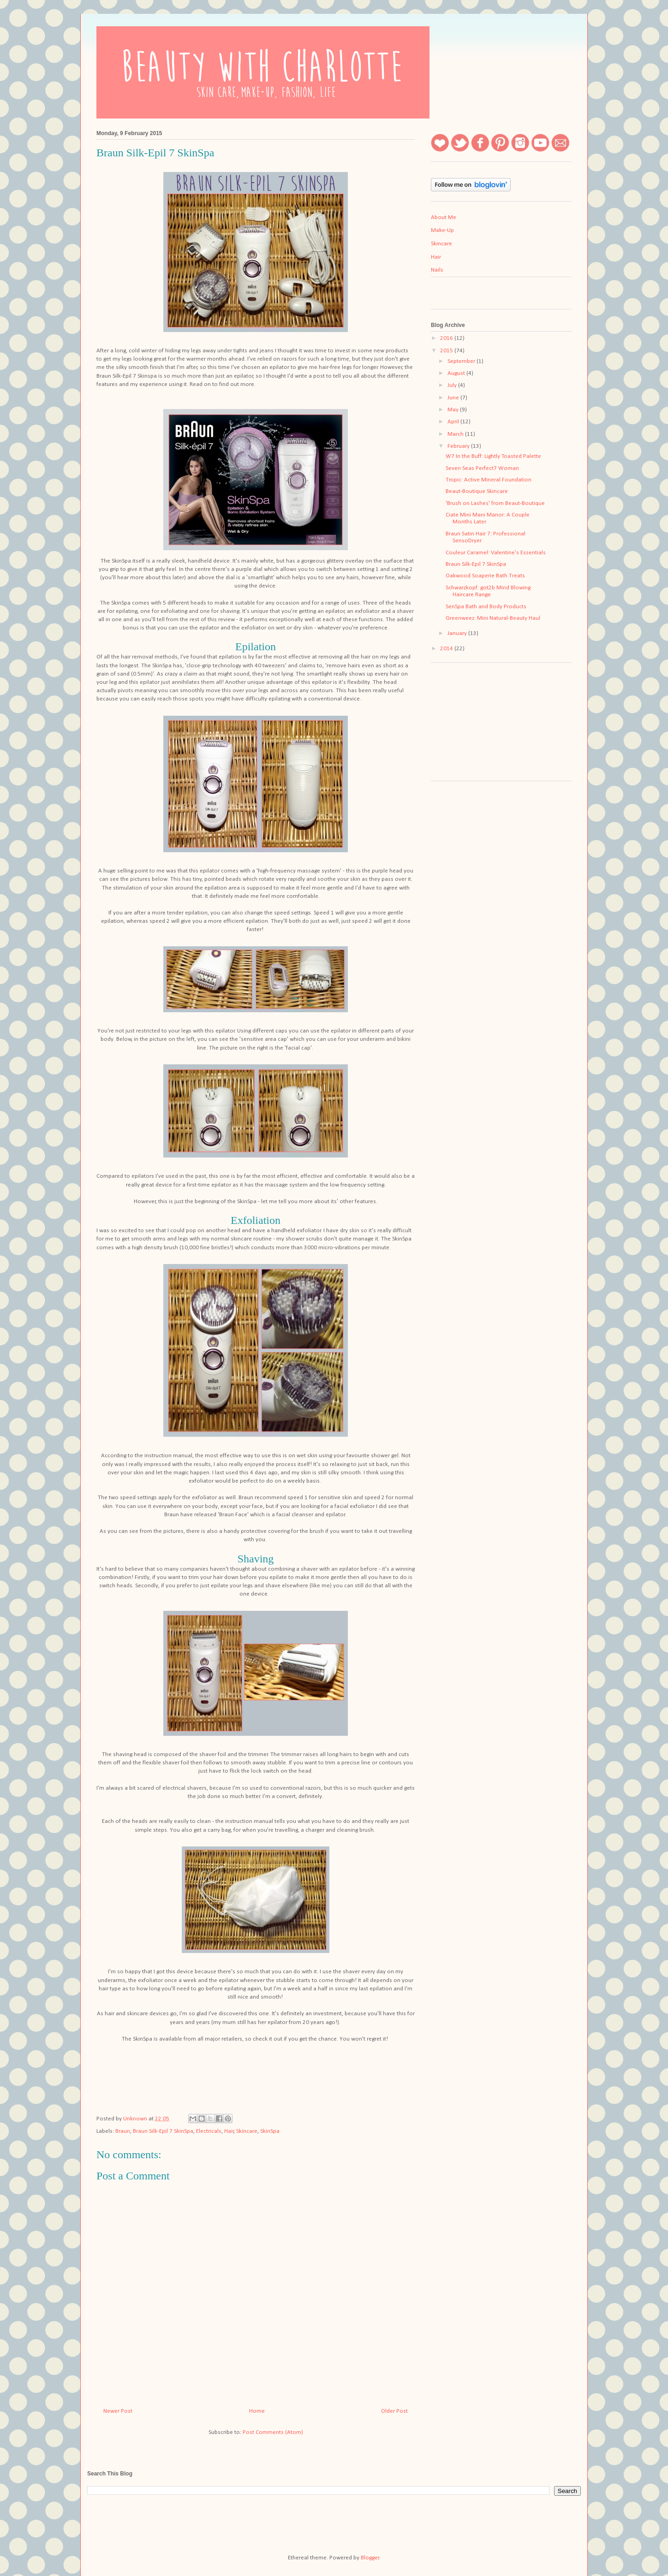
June (453, 398)
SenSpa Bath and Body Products (486, 607)
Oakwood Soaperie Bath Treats (485, 576)
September (462, 361)
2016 (447, 338)
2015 (447, 351)
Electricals (208, 2131)
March (456, 434)
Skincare (246, 2131)
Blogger (370, 2558)
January (457, 633)
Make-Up (442, 230)
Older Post (394, 2411)
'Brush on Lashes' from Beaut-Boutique (495, 503)
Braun (122, 2131)
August (456, 373)
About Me (443, 217)
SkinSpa (270, 2131)
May (453, 410)
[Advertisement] (477, 725)
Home (257, 2411)
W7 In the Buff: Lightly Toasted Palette (493, 456)
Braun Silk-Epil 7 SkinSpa (163, 2131)
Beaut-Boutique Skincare (477, 491)
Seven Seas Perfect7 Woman (482, 468)
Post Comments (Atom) (273, 2432)
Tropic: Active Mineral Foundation (488, 480)
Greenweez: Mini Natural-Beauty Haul (493, 618)
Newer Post (117, 2411)
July (452, 385)
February (459, 446)
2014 (447, 649)
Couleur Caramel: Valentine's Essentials (496, 553)
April (453, 422)
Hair (229, 2131)
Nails (437, 270)
